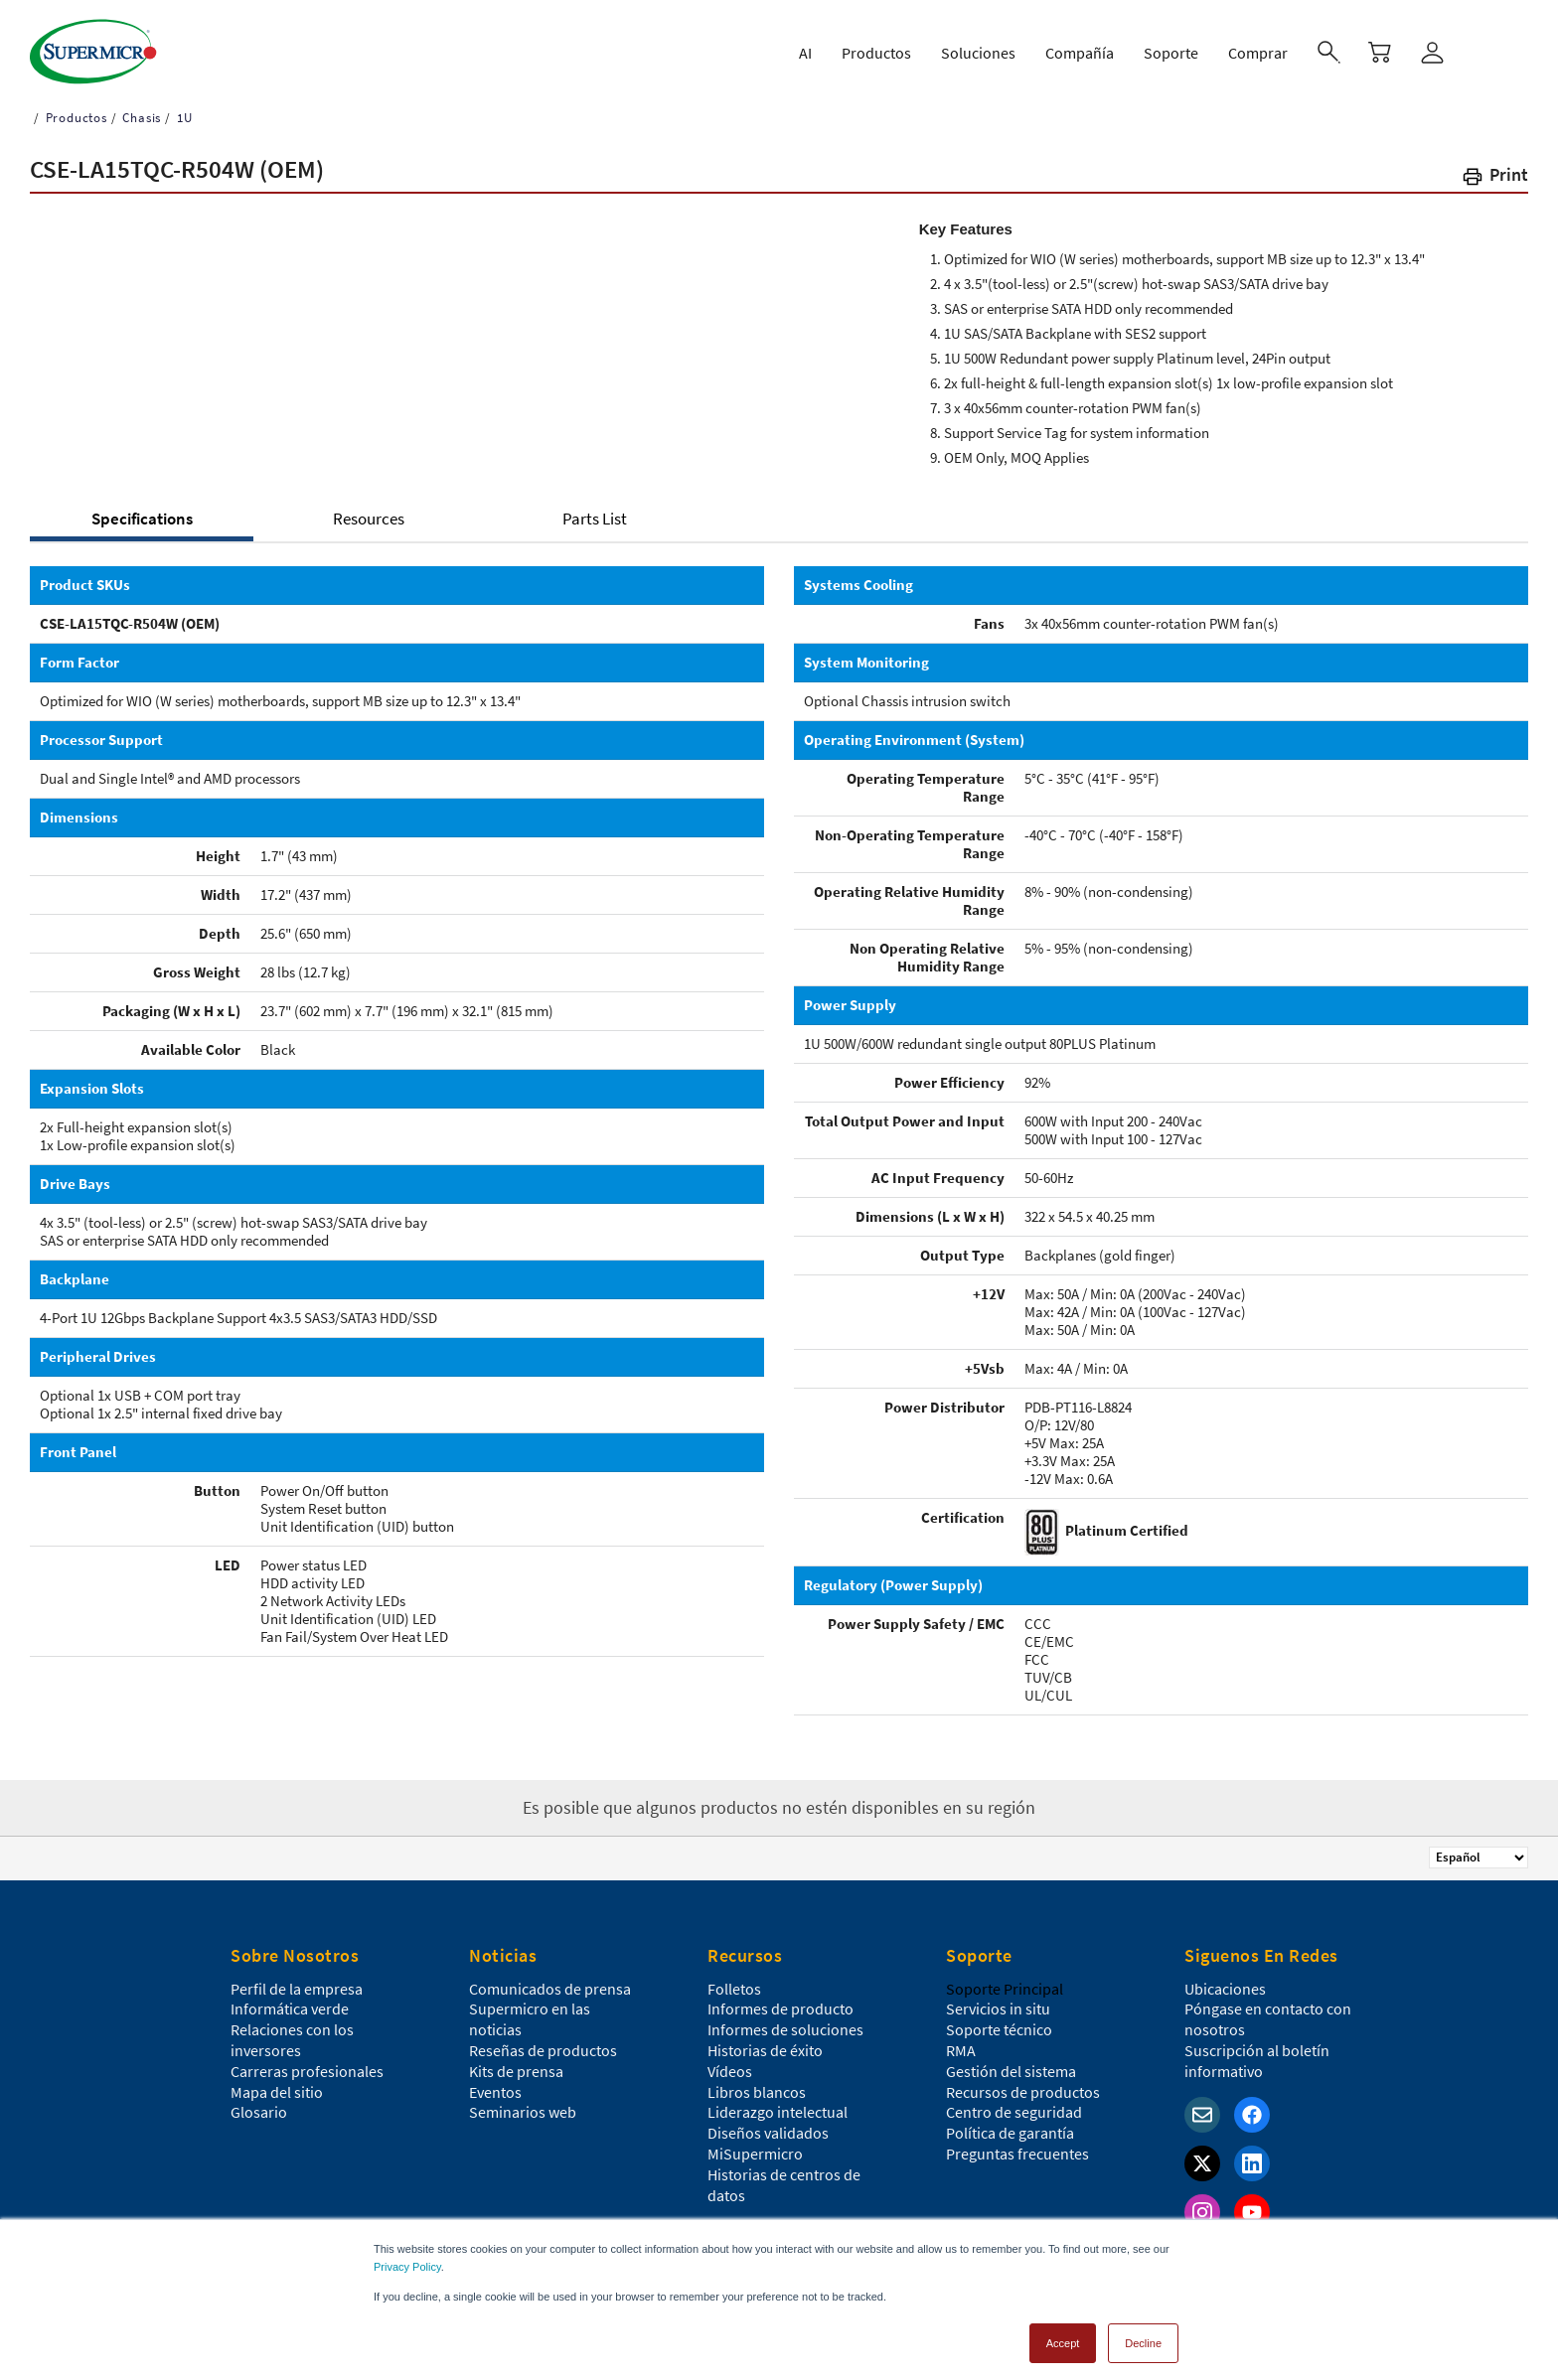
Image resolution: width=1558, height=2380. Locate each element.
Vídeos (729, 2071)
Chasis (140, 117)
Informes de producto (780, 2008)
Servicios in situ (998, 2008)
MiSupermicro (755, 2153)
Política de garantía (1010, 2133)
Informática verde (290, 2008)
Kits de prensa (516, 2071)
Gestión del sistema (1011, 2071)
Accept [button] (1063, 2334)
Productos (74, 117)
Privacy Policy (407, 2258)
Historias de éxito (765, 2050)
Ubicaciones (1225, 1989)
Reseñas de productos (543, 2050)
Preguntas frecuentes (1017, 2153)
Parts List (594, 518)
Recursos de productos (1023, 2092)
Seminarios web (522, 2112)
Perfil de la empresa (297, 1989)
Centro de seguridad (1014, 2112)
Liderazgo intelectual (777, 2112)
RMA (961, 2050)
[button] (1494, 178)
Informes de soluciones (785, 2029)
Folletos (734, 1989)
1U (182, 117)
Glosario (259, 2112)
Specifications (142, 518)
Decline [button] (1143, 2334)
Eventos (495, 2092)
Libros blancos (756, 2092)
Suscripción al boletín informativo (1256, 2060)
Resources (368, 518)
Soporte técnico (999, 2029)
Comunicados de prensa (550, 1989)
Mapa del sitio (277, 2092)
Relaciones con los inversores (292, 2039)
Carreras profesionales (307, 2071)
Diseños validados (768, 2133)
